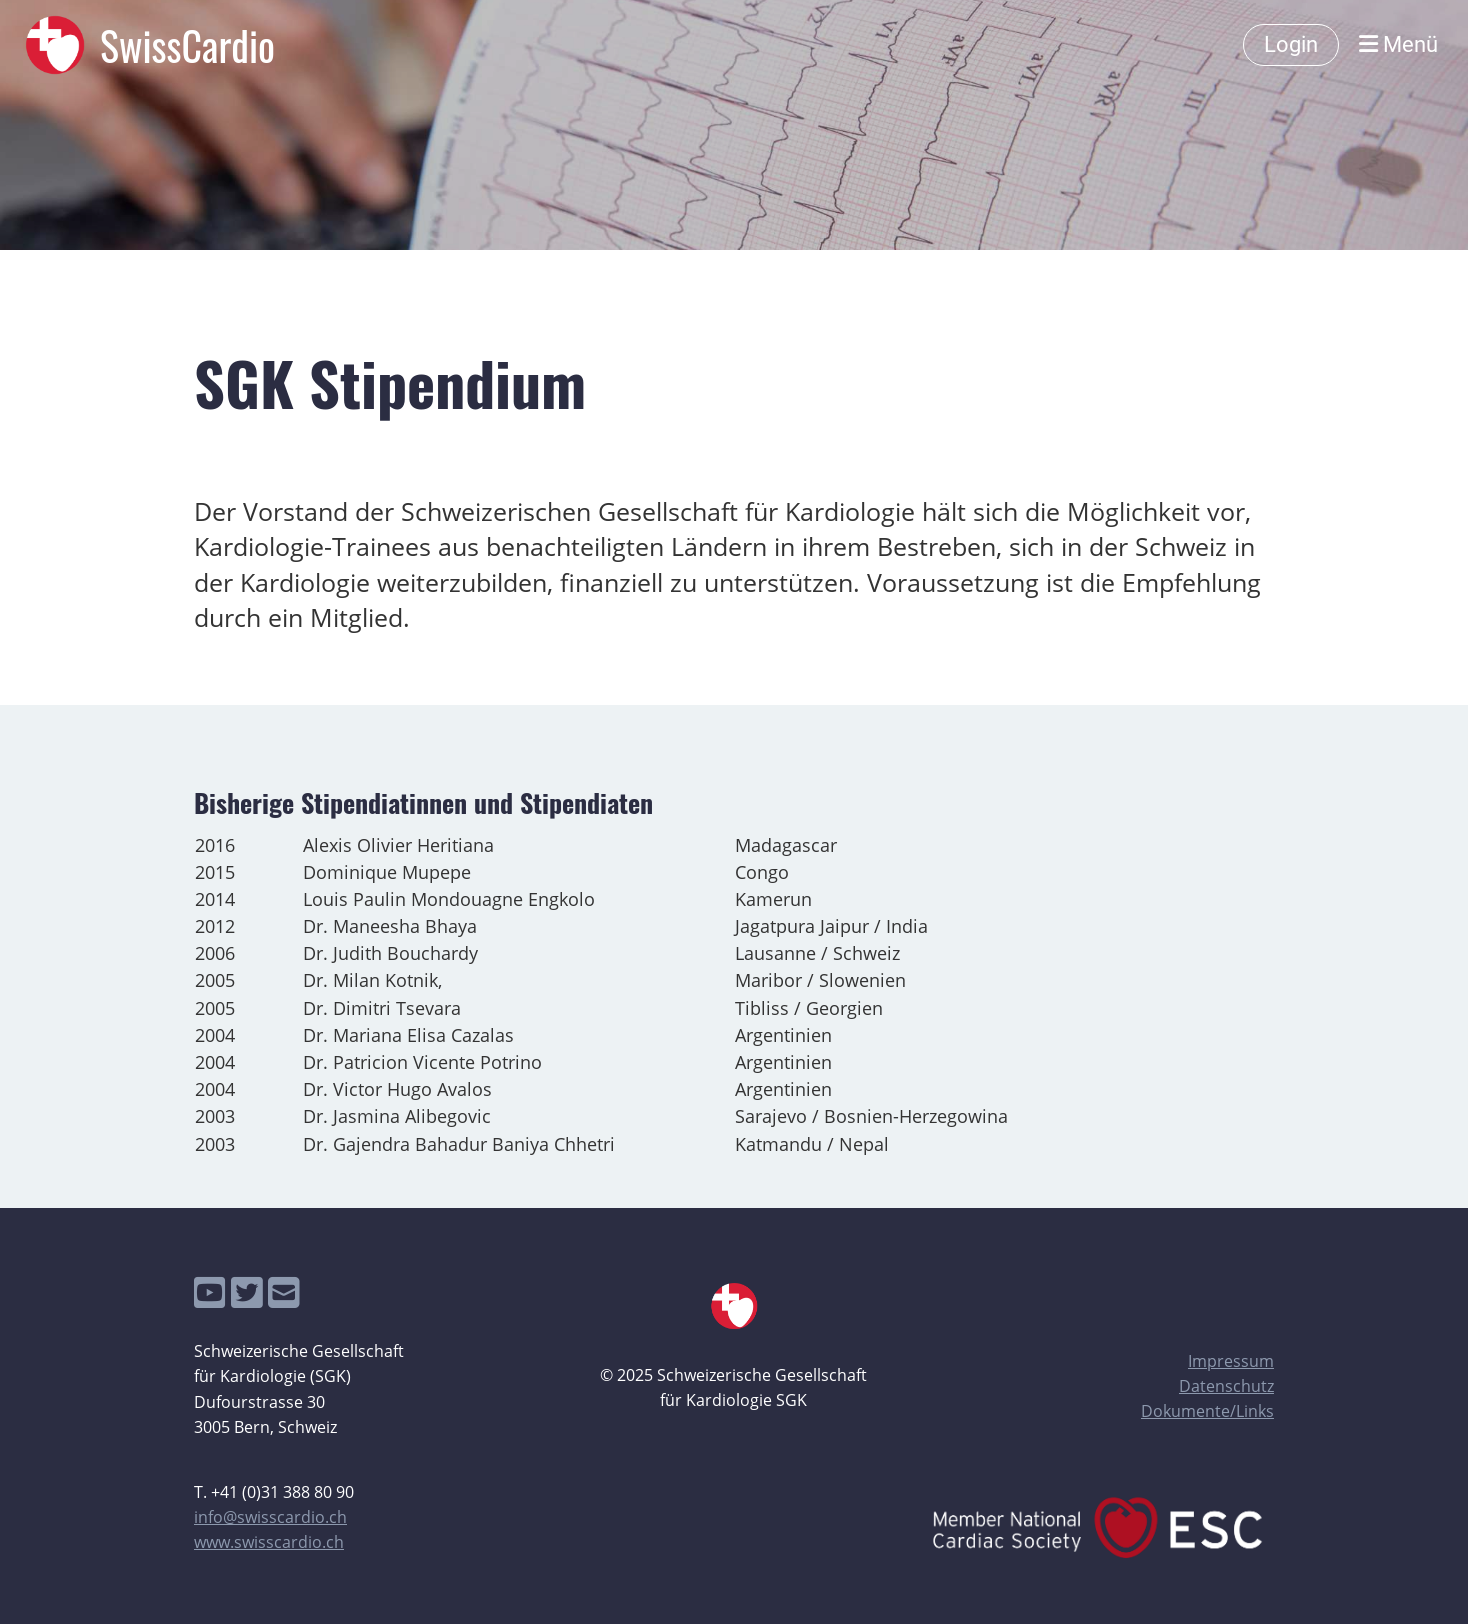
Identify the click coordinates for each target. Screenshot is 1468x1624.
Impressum (1231, 1361)
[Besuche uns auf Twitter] (247, 1292)
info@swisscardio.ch (270, 1517)
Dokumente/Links (1207, 1411)
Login (1291, 44)
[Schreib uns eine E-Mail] (284, 1292)
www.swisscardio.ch (269, 1542)
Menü (1398, 44)
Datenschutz (1226, 1386)
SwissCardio (187, 45)
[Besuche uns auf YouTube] (210, 1292)
